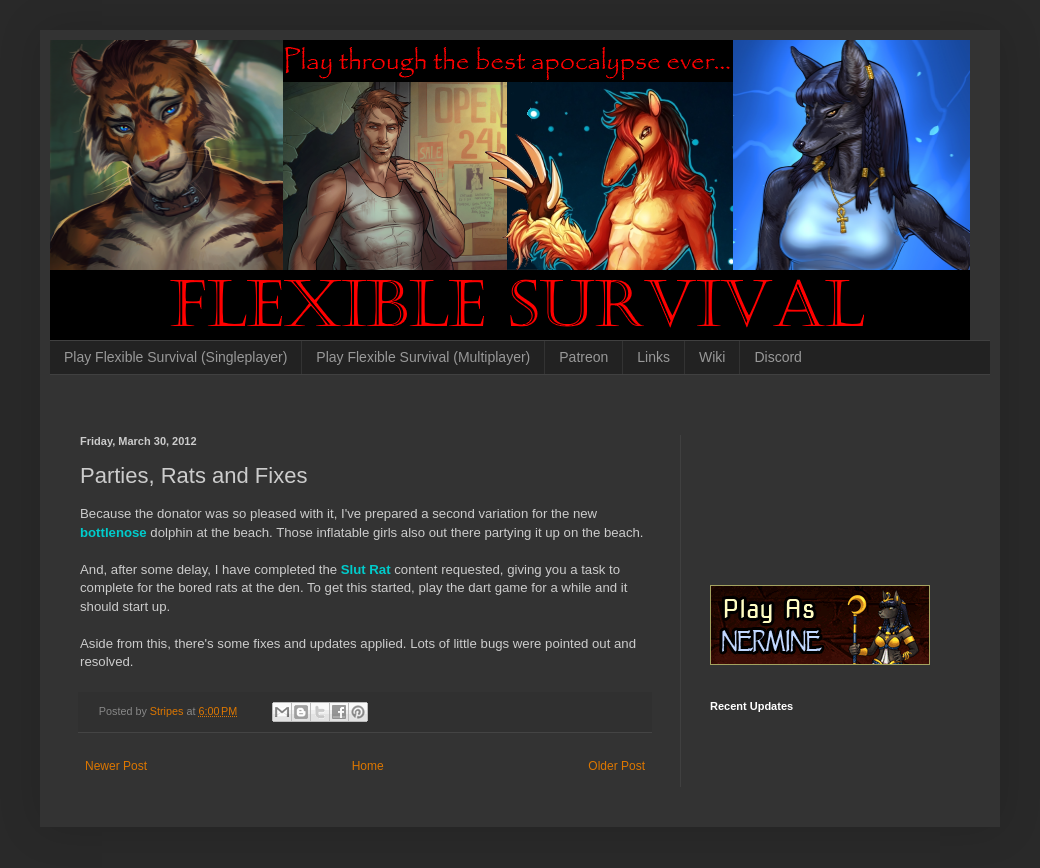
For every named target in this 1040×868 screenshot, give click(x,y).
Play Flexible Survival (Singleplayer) (175, 357)
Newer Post (116, 766)
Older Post (616, 766)
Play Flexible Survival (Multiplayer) (423, 357)
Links (653, 357)
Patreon (583, 357)
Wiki (712, 357)
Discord (777, 357)
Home (368, 766)
